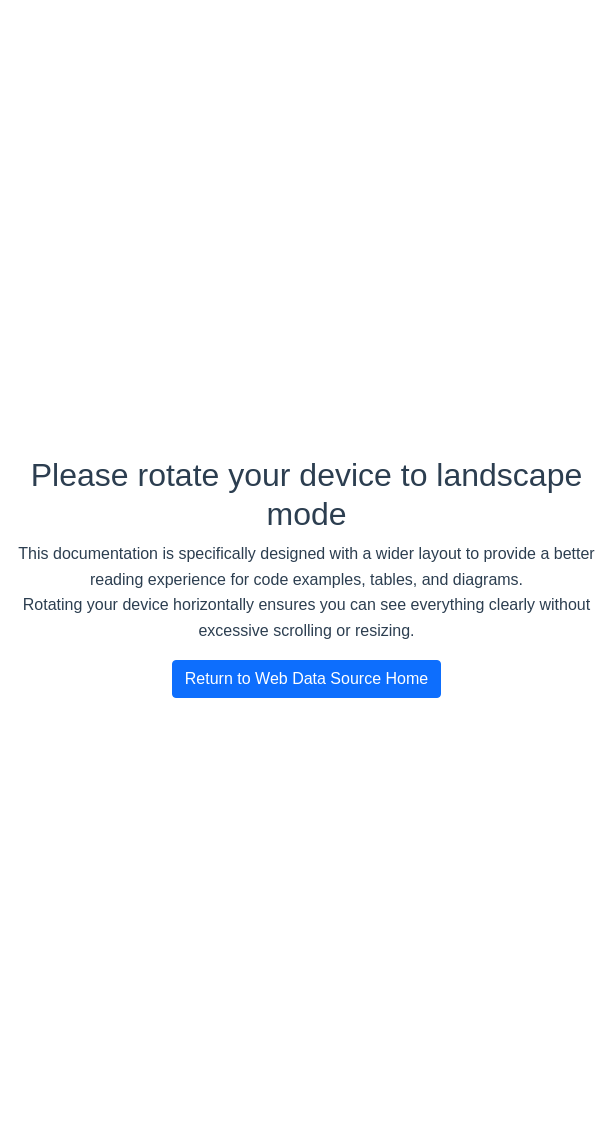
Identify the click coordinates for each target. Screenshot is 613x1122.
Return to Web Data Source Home (306, 678)
